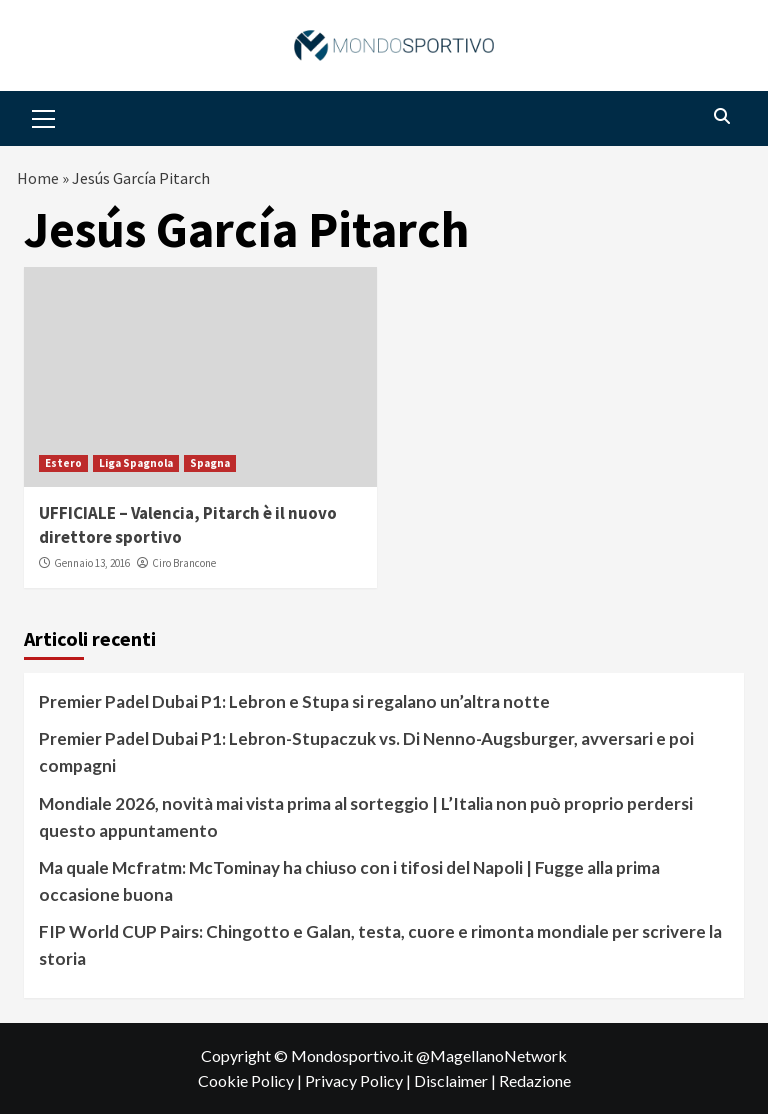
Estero (63, 463)
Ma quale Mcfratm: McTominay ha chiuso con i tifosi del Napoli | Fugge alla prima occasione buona (349, 881)
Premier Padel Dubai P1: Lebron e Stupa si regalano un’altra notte (294, 701)
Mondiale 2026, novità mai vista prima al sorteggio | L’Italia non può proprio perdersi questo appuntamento (366, 817)
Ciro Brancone (184, 563)
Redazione (535, 1080)
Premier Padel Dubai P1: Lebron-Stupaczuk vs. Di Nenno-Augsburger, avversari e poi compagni (366, 752)
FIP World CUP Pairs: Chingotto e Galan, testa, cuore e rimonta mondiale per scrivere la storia (380, 945)
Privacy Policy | (359, 1080)
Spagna (210, 463)
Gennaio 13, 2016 (92, 563)
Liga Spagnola (136, 463)
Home (38, 178)
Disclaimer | (456, 1080)
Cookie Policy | (251, 1080)
